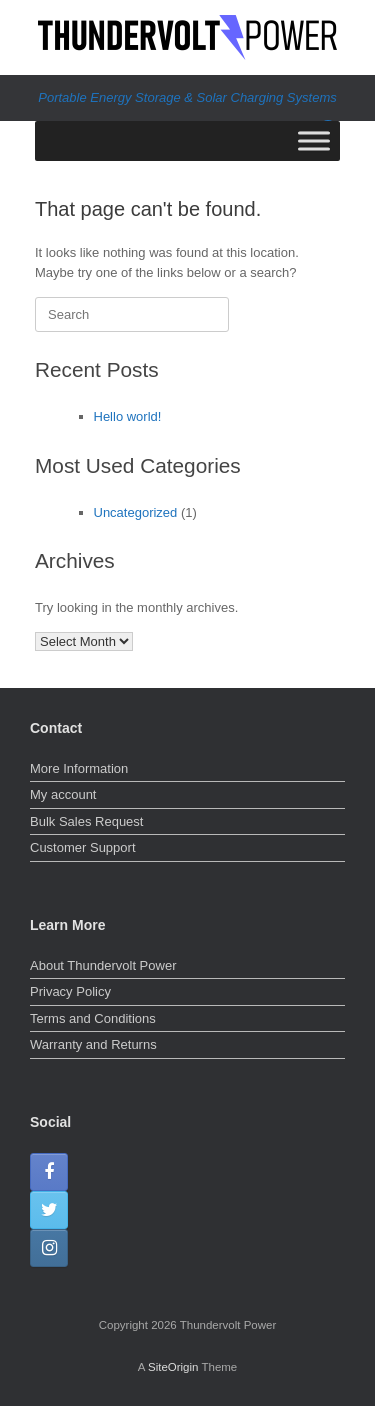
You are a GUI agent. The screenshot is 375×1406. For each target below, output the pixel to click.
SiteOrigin (173, 1367)
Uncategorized (136, 512)
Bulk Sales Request (86, 821)
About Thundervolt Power (103, 965)
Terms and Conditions (93, 1018)
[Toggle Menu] (314, 140)
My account (63, 794)
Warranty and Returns (93, 1044)
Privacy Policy (70, 991)
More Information (79, 768)
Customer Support (83, 847)
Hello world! (128, 416)
